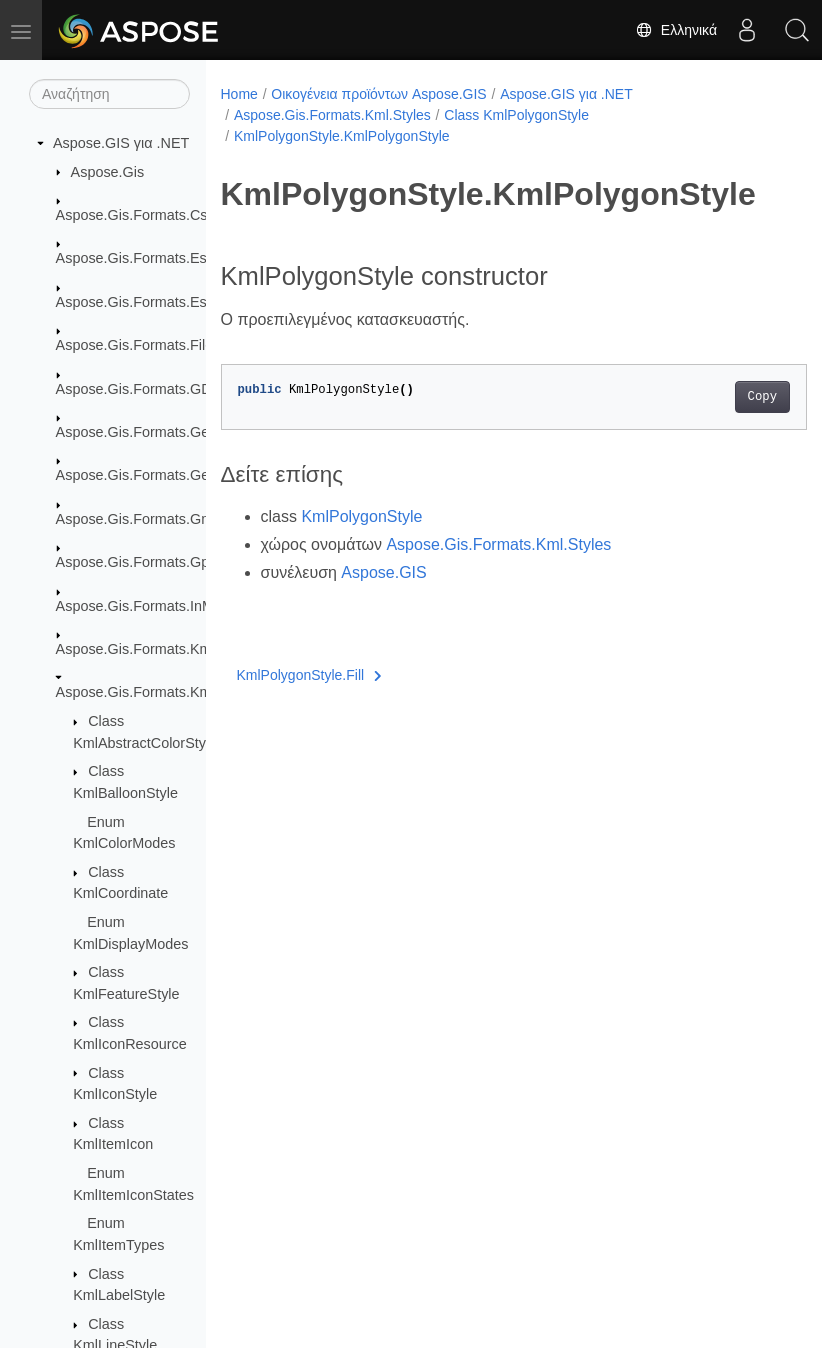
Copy (720, 397)
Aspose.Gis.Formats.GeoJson (152, 432)
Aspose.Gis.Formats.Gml (136, 519)
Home (239, 94)
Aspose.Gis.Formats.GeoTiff (146, 475)
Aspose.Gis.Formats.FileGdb (148, 345)
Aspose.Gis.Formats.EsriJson (151, 302)
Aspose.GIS (383, 572)
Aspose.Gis (108, 172)
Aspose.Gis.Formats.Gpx (136, 562)
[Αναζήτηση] (109, 94)
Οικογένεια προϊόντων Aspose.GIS (378, 94)
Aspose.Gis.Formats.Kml (135, 649)
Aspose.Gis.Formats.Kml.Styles (157, 692)
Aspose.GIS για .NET (121, 143)
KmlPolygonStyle (361, 516)
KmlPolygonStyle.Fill (309, 675)
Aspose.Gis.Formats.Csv (135, 215)
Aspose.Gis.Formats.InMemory (155, 606)
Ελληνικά (676, 30)
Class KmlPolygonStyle (516, 115)
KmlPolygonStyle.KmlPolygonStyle (342, 136)
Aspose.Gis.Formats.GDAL (143, 389)
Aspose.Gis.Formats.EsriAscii (151, 258)
